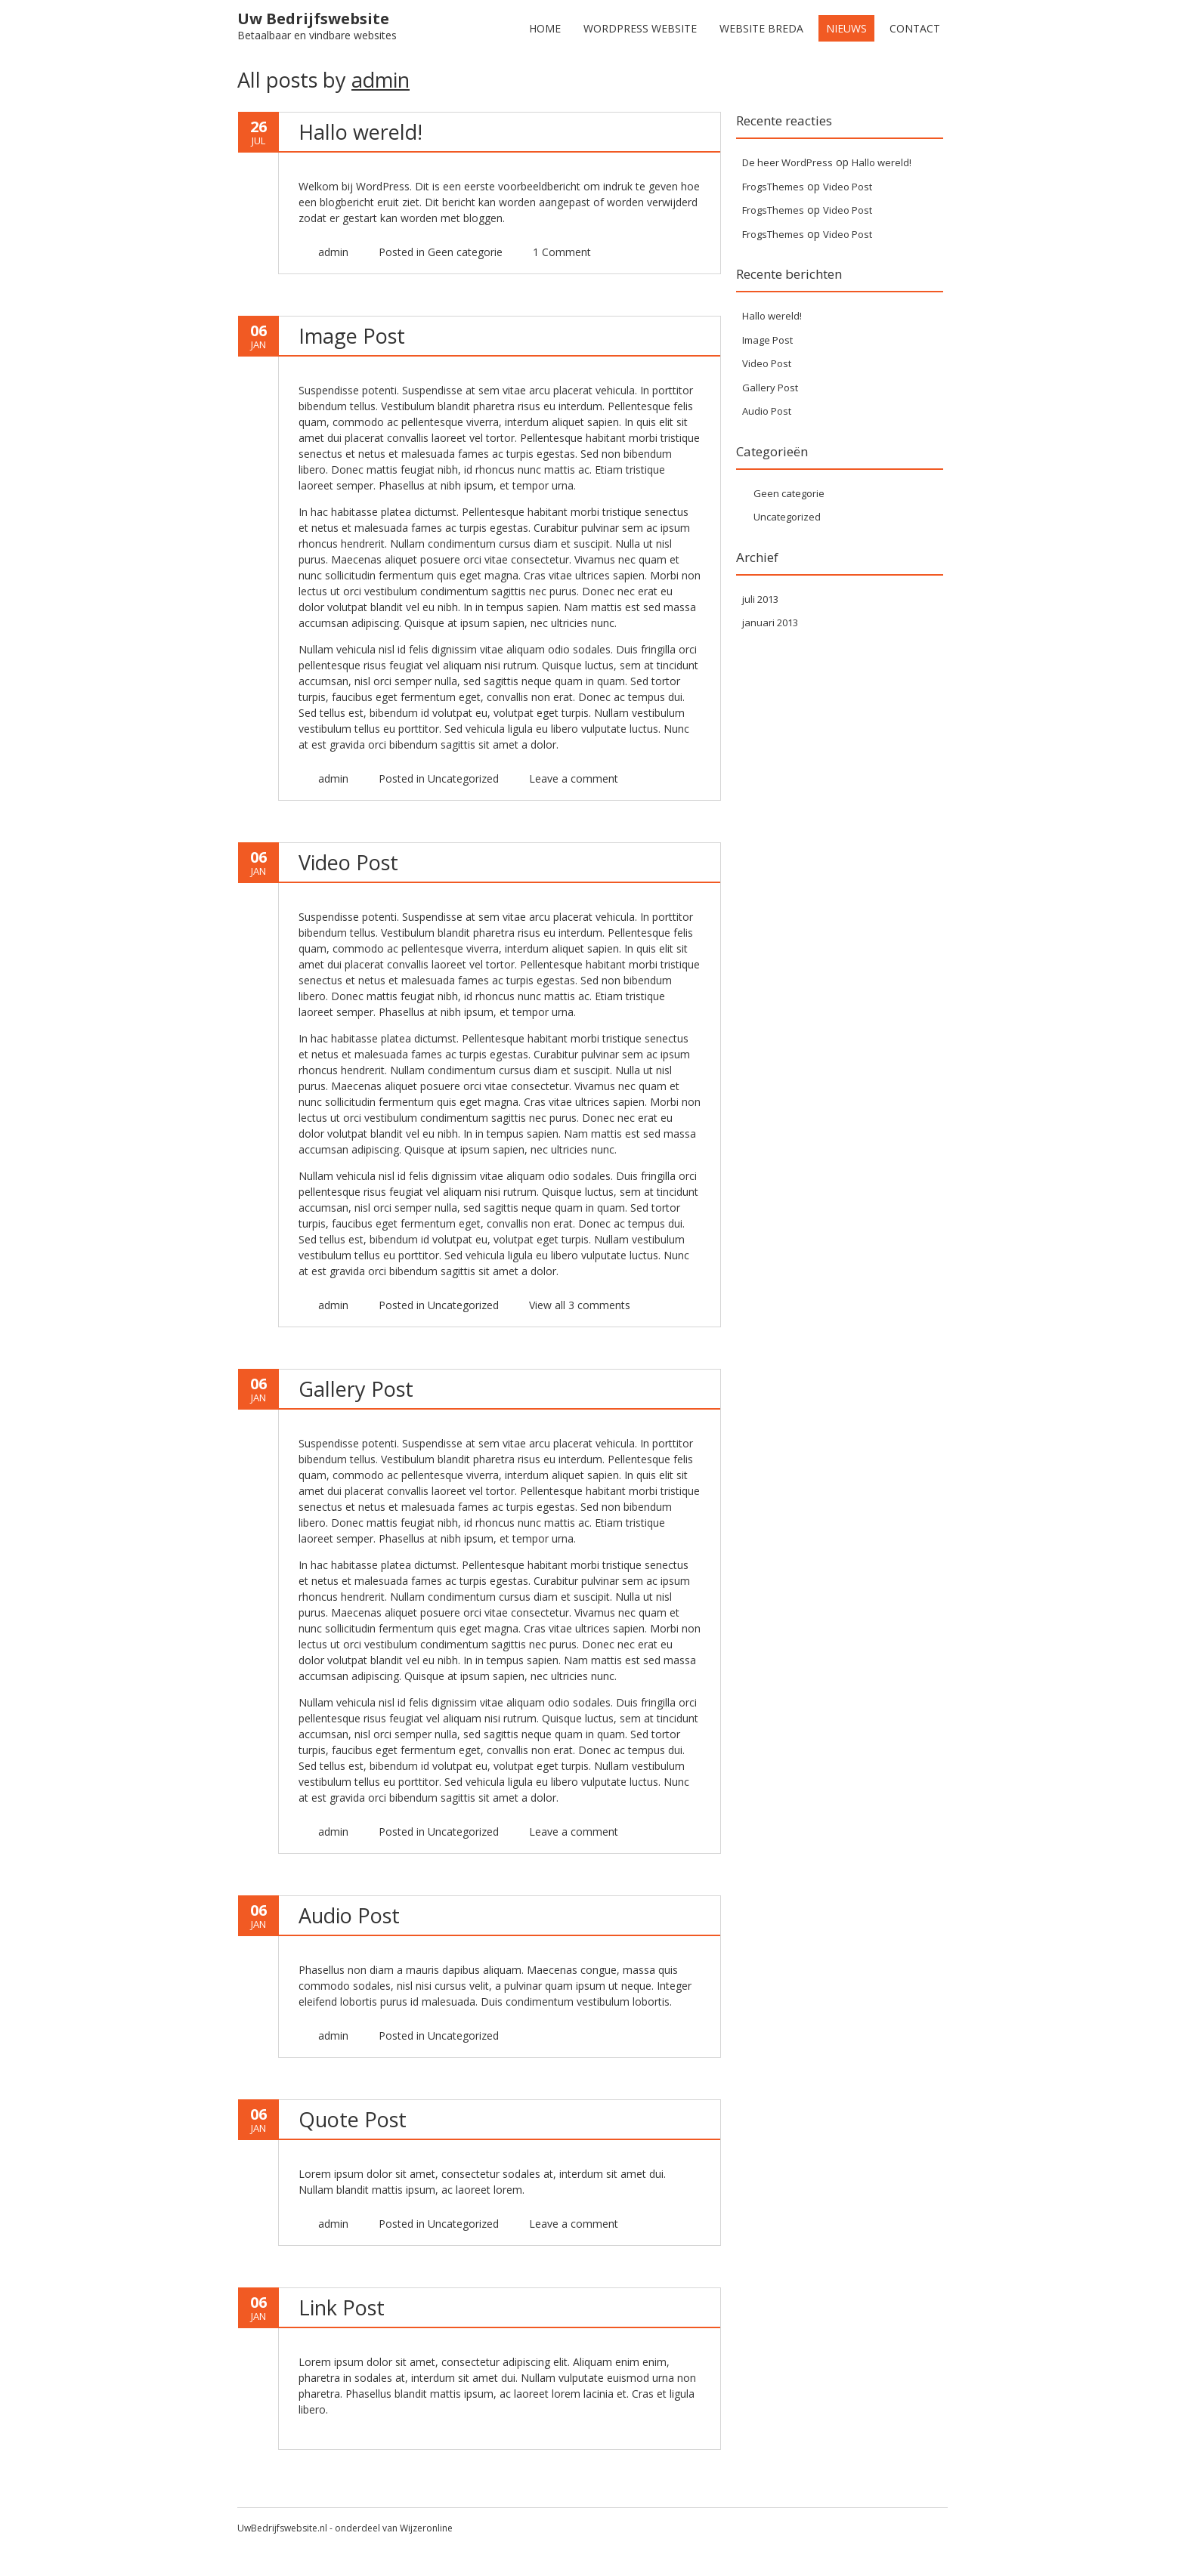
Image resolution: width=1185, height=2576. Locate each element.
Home (545, 28)
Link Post (342, 2307)
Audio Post (349, 1915)
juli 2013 (760, 599)
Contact (915, 28)
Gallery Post (356, 1389)
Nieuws (846, 28)
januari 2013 (770, 622)
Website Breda (761, 28)
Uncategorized (463, 778)
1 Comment (562, 252)
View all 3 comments (579, 1305)
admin (380, 80)
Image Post (352, 336)
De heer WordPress (787, 162)
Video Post (348, 862)
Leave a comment (573, 1831)
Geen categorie (465, 252)
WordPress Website (640, 28)
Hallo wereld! (360, 132)
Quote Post (353, 2119)
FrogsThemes (773, 186)
